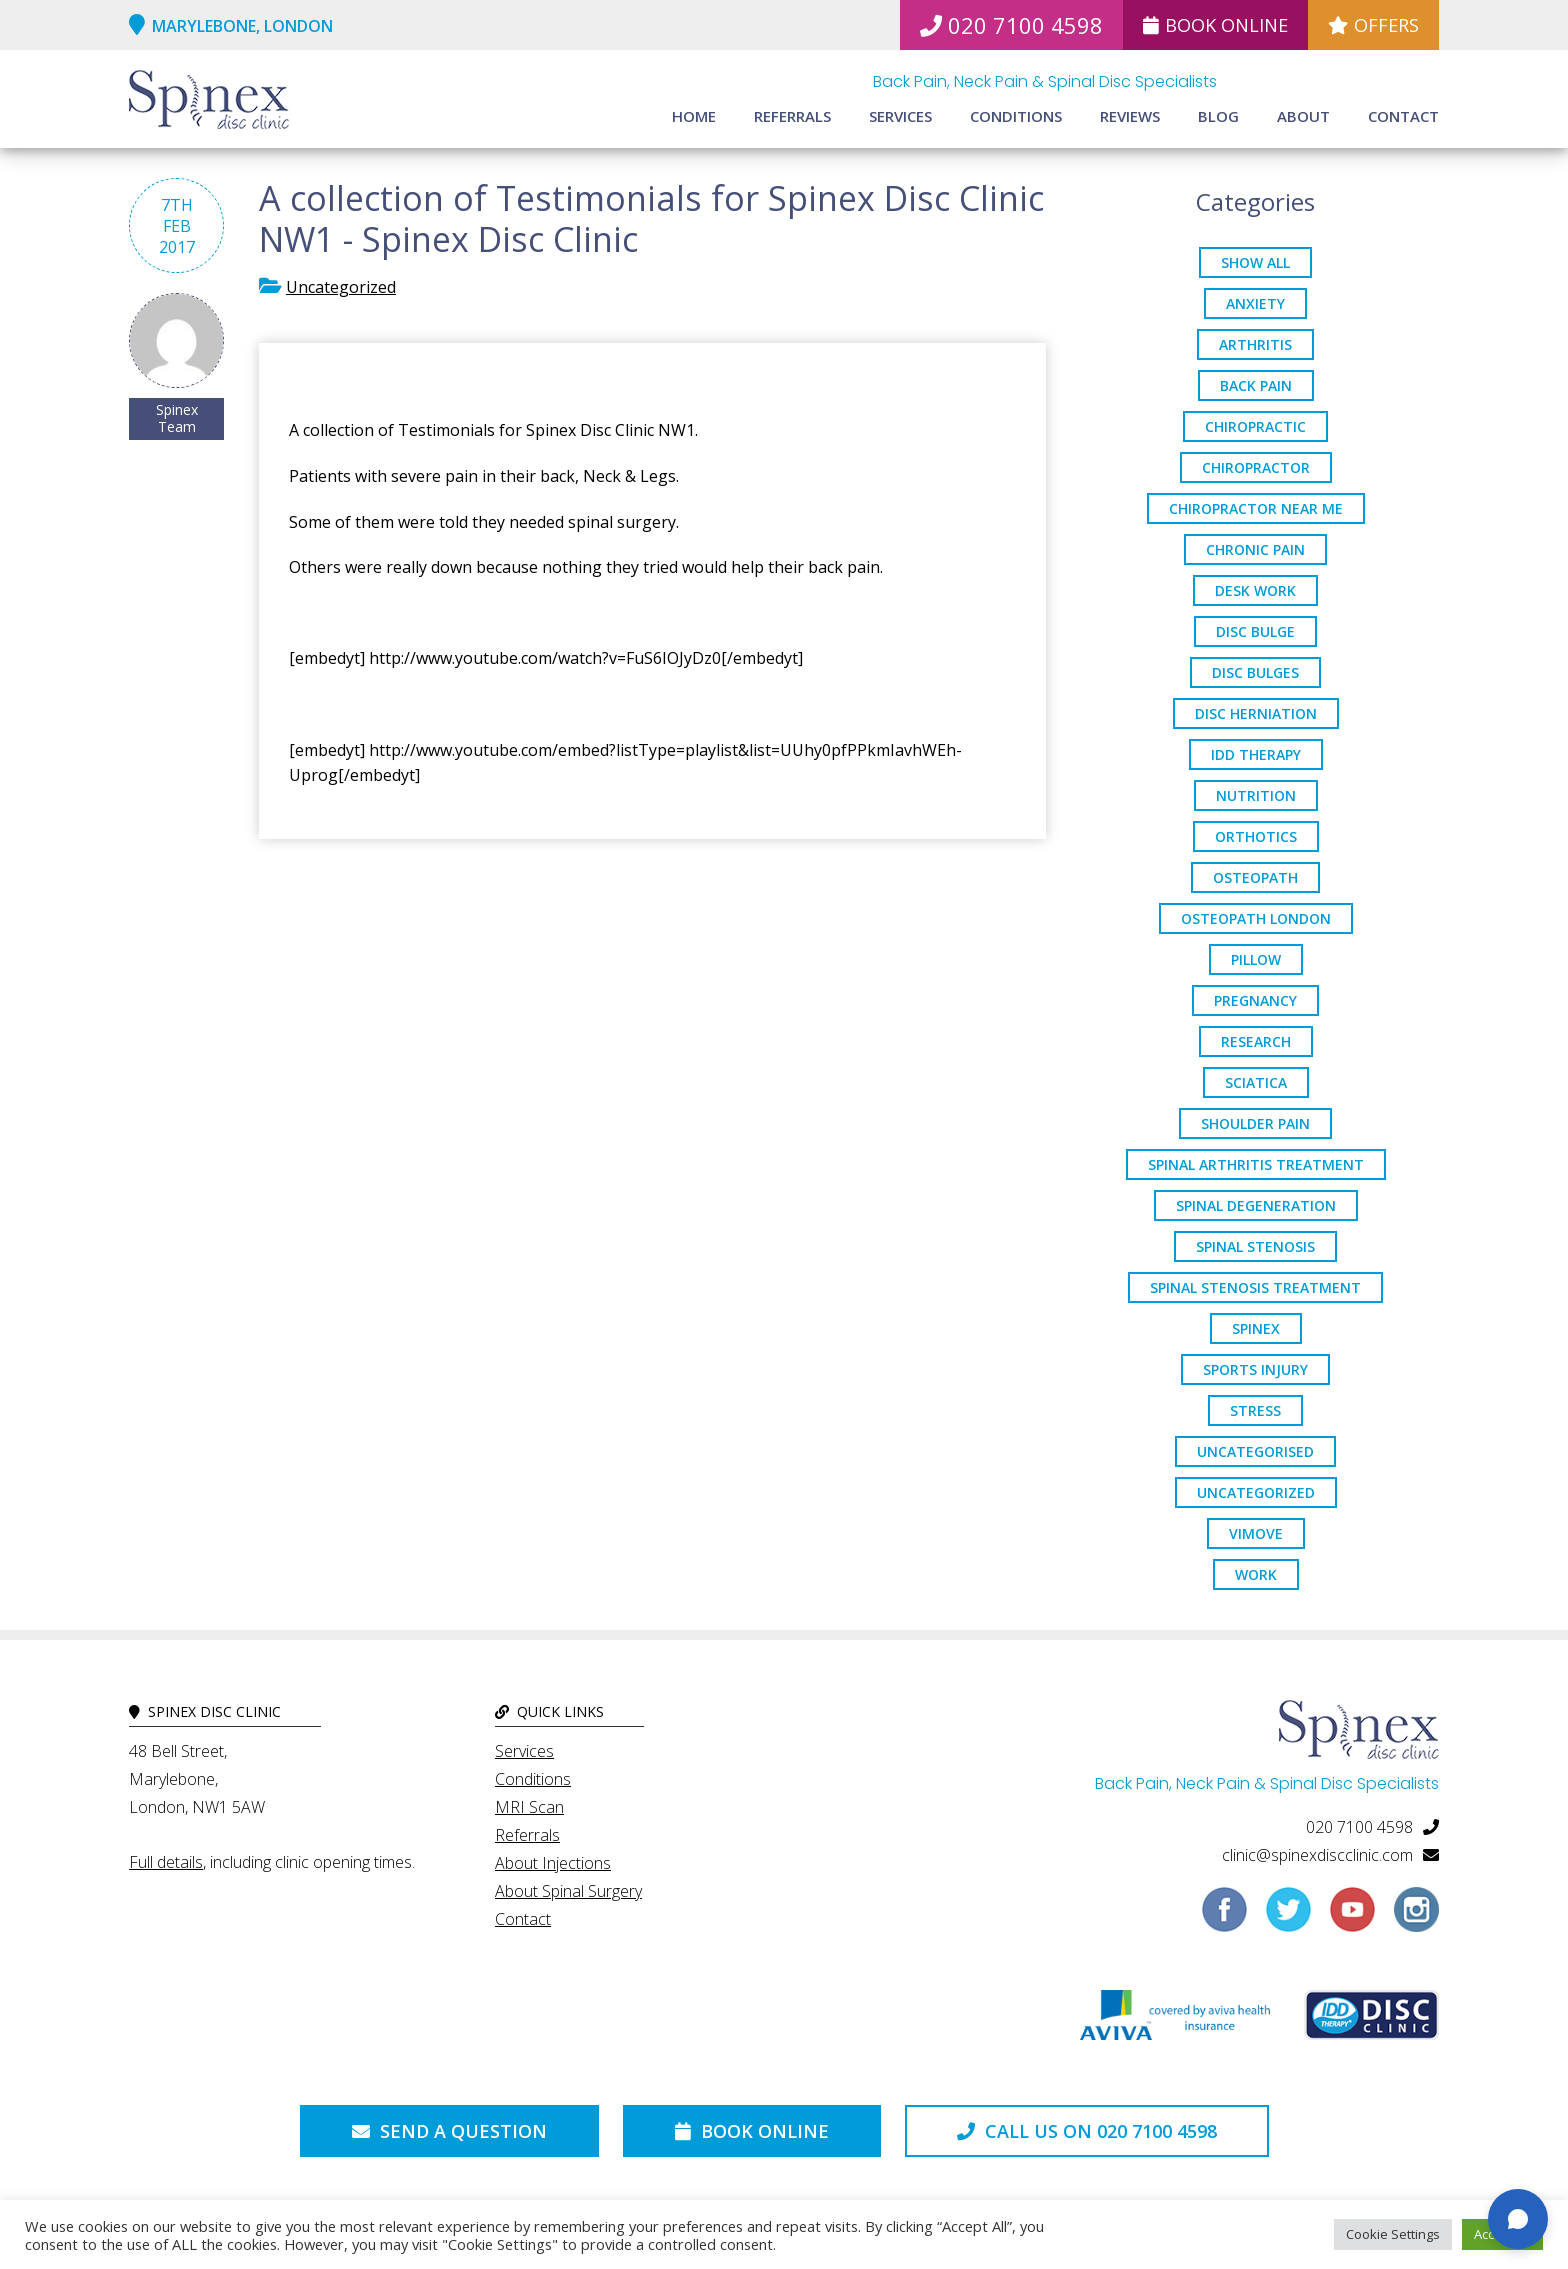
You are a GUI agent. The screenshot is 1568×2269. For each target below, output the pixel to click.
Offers (1373, 25)
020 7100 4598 (1011, 25)
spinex (1256, 1328)
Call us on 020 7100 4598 (1087, 2131)
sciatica (1256, 1082)
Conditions (1016, 116)
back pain (1256, 385)
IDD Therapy (1256, 754)
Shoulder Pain (1255, 1123)
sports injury (1255, 1369)
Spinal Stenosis (1255, 1246)
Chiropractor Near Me (1256, 508)
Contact (1403, 116)
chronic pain (1255, 549)
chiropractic (1255, 426)
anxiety (1255, 303)
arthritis (1255, 344)
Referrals (792, 116)
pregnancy (1255, 1000)
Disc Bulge (1255, 631)
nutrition (1256, 795)
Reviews (1130, 116)
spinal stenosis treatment (1255, 1287)
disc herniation (1256, 713)
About (1303, 116)
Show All (1255, 262)
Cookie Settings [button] (1393, 2234)
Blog (1218, 116)
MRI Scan (529, 1807)
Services (900, 116)
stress (1255, 1410)
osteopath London (1256, 918)
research (1256, 1041)
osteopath (1255, 877)
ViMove (1256, 1533)
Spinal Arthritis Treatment (1256, 1164)
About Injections (553, 1863)
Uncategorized (341, 287)
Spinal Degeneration (1256, 1205)
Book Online (1215, 25)
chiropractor (1256, 467)
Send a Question (449, 2131)
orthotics (1256, 836)
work (1256, 1574)
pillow (1256, 959)
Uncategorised (1255, 1451)
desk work (1255, 590)
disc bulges (1255, 672)
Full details (166, 1862)
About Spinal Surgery (568, 1891)
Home (694, 116)
